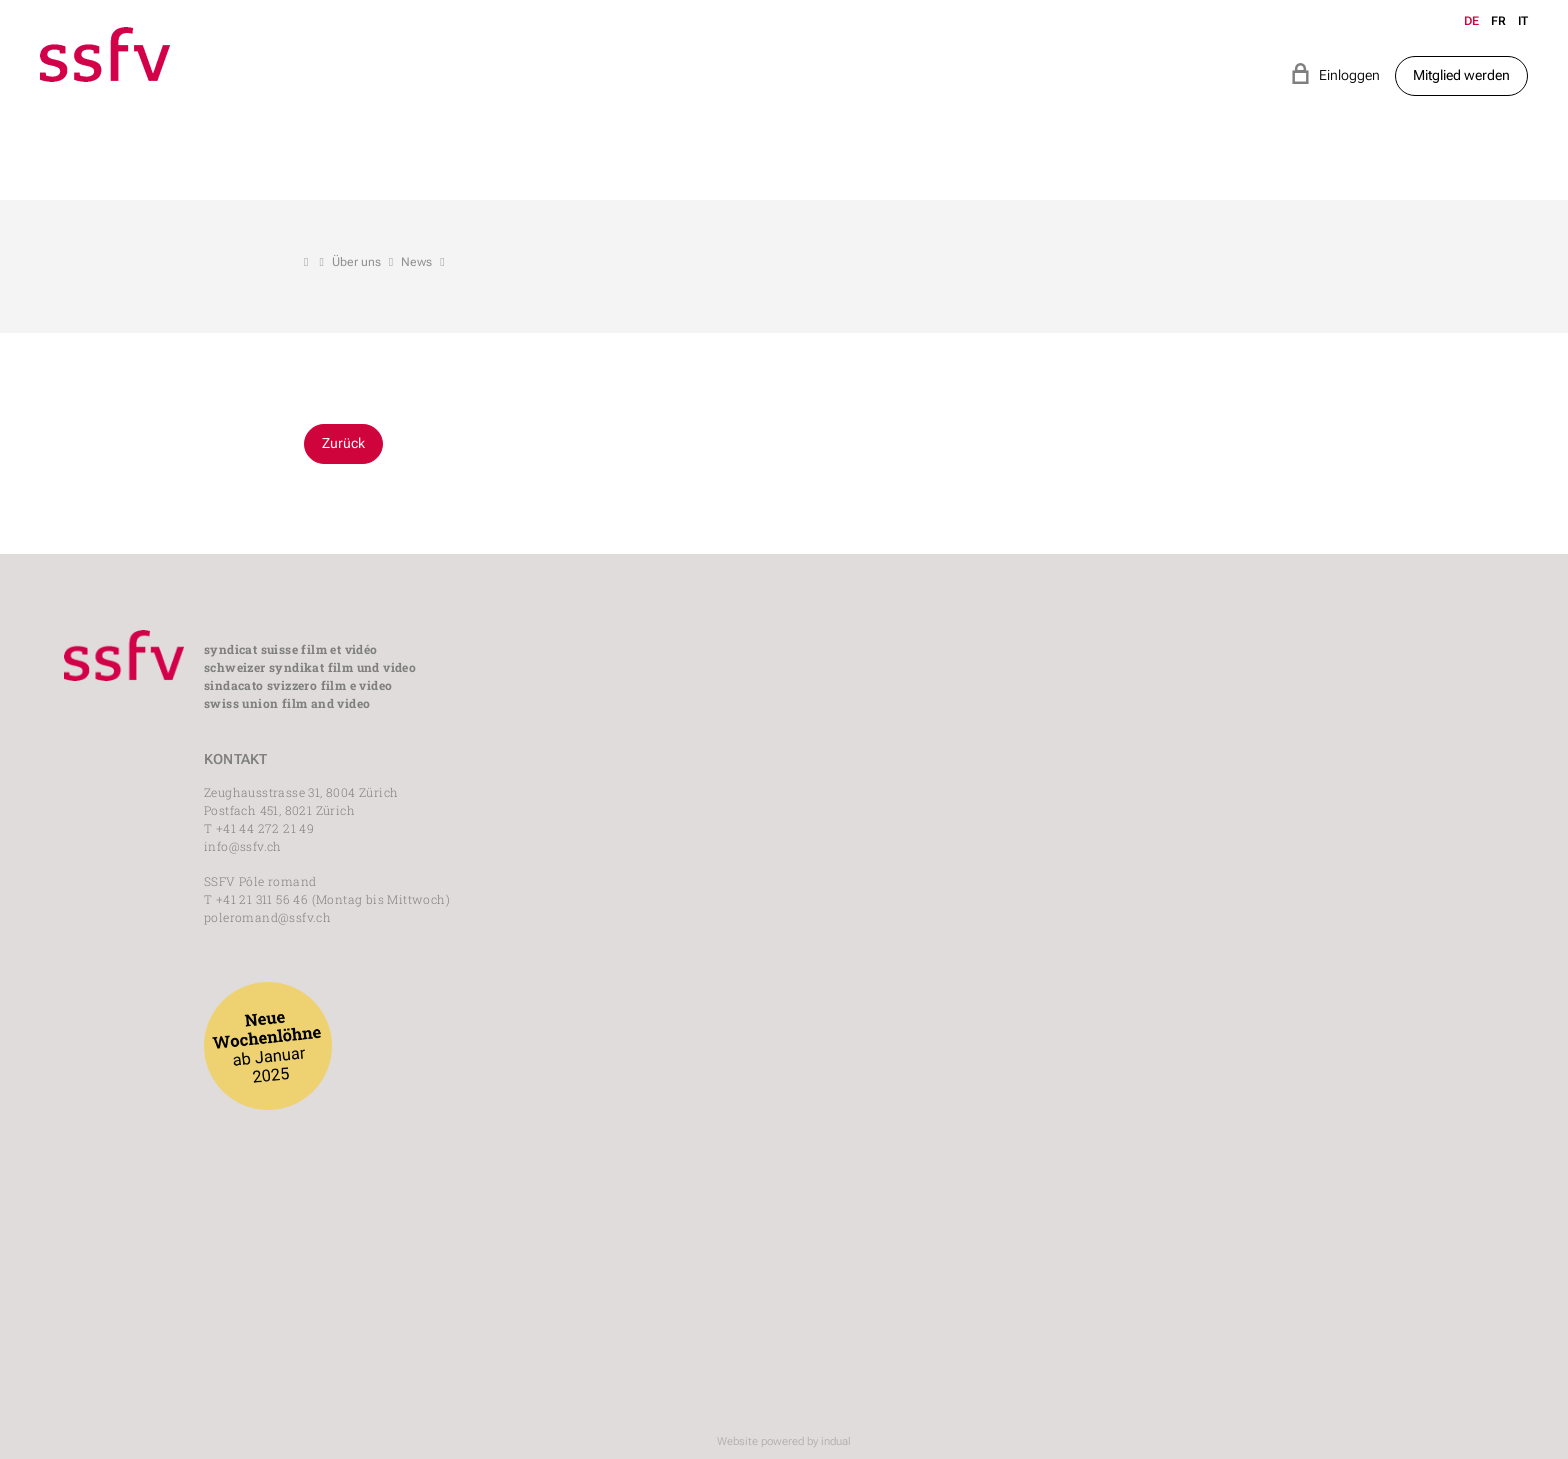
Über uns (356, 262)
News (416, 262)
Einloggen (1335, 73)
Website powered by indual (784, 1441)
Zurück (343, 443)
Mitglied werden (1461, 75)
